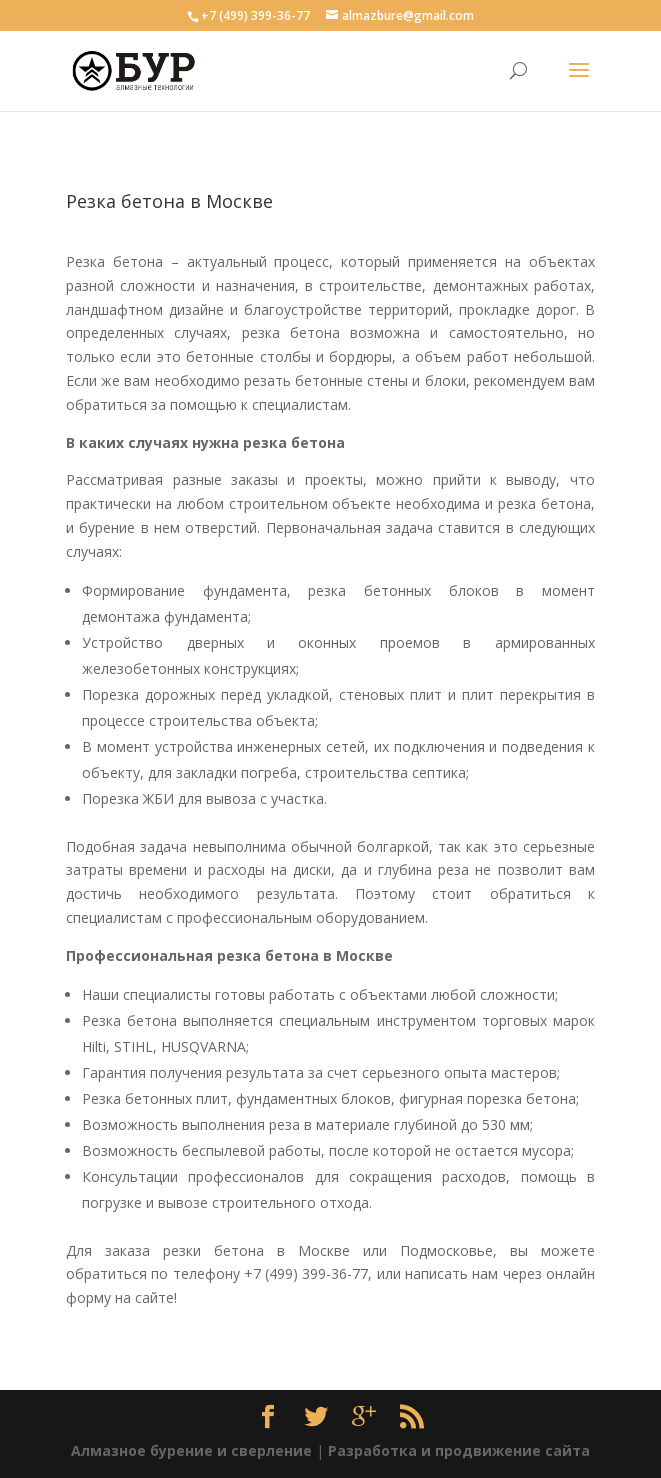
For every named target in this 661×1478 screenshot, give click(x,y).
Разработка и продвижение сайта (459, 1450)
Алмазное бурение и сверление (191, 1450)
